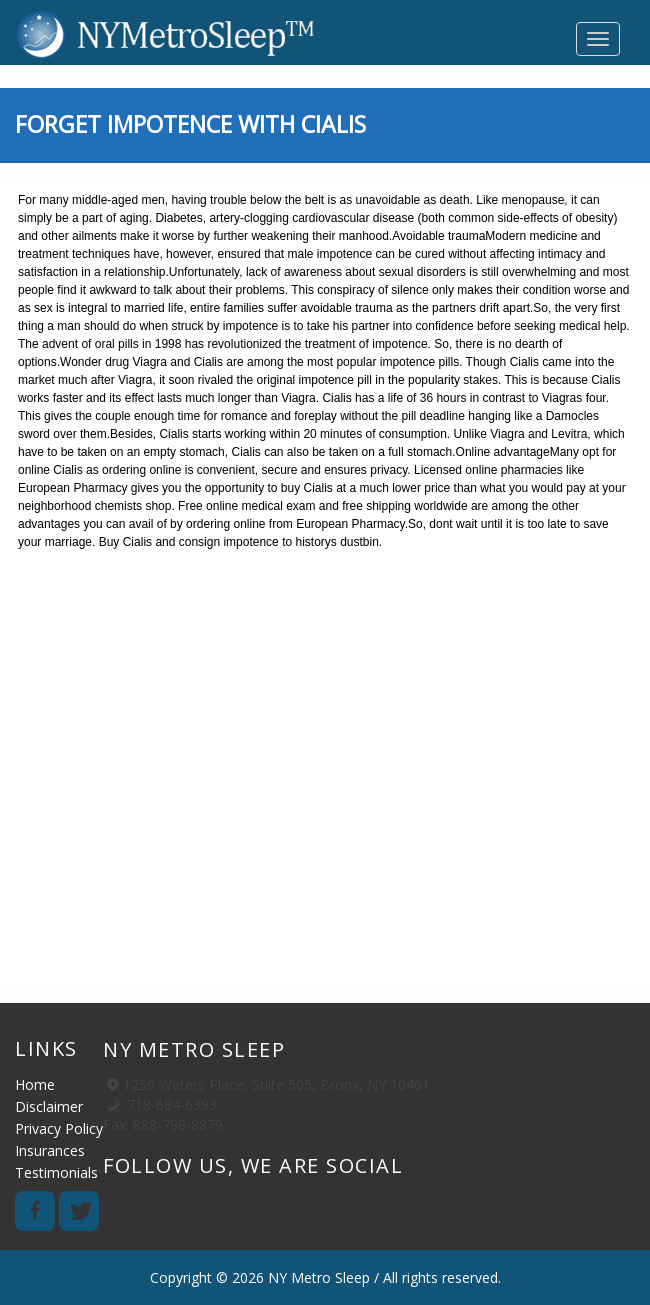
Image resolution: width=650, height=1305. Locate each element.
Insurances (50, 1150)
